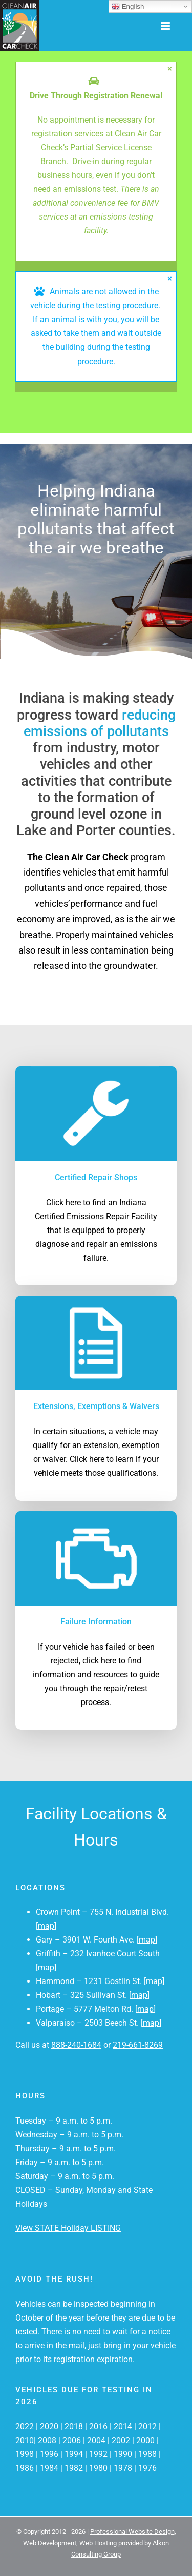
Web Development (49, 2543)
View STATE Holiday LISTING (68, 2228)
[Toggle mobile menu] (166, 26)
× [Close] (169, 68)
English (128, 7)
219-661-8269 (138, 2045)
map (46, 1926)
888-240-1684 (76, 2045)
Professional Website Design (132, 2531)
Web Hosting (98, 2543)
